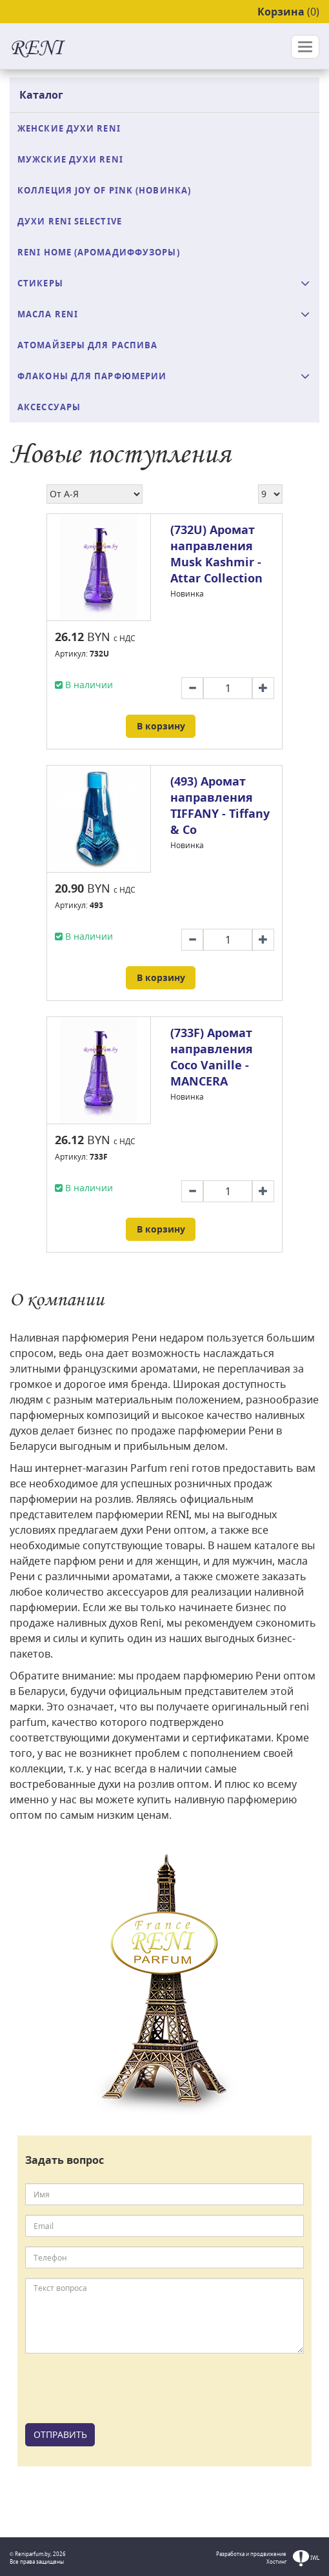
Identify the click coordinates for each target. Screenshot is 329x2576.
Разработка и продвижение (251, 2553)
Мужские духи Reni (70, 159)
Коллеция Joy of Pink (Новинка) (104, 190)
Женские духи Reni (69, 128)
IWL (306, 2558)
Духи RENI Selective (69, 221)
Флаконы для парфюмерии (91, 376)
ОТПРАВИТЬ (60, 2434)
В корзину (161, 726)
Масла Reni (47, 314)
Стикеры (40, 283)
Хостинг (276, 2561)
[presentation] (123, 2388)
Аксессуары (49, 407)
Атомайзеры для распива (87, 345)
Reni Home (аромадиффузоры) (98, 252)
